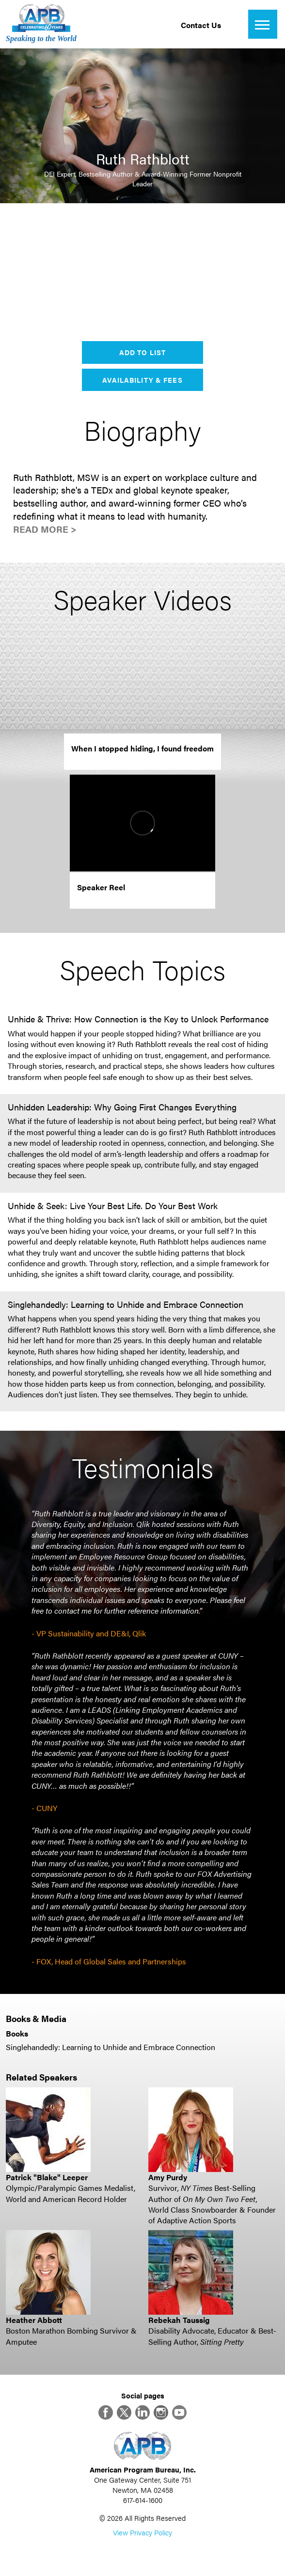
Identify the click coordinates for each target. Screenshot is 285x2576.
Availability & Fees (142, 380)
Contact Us (201, 24)
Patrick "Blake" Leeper (47, 2177)
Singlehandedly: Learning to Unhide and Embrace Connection (110, 2046)
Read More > (45, 529)
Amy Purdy (167, 2177)
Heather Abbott (34, 2319)
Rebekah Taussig (179, 2319)
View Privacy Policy (142, 2532)
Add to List (142, 352)
